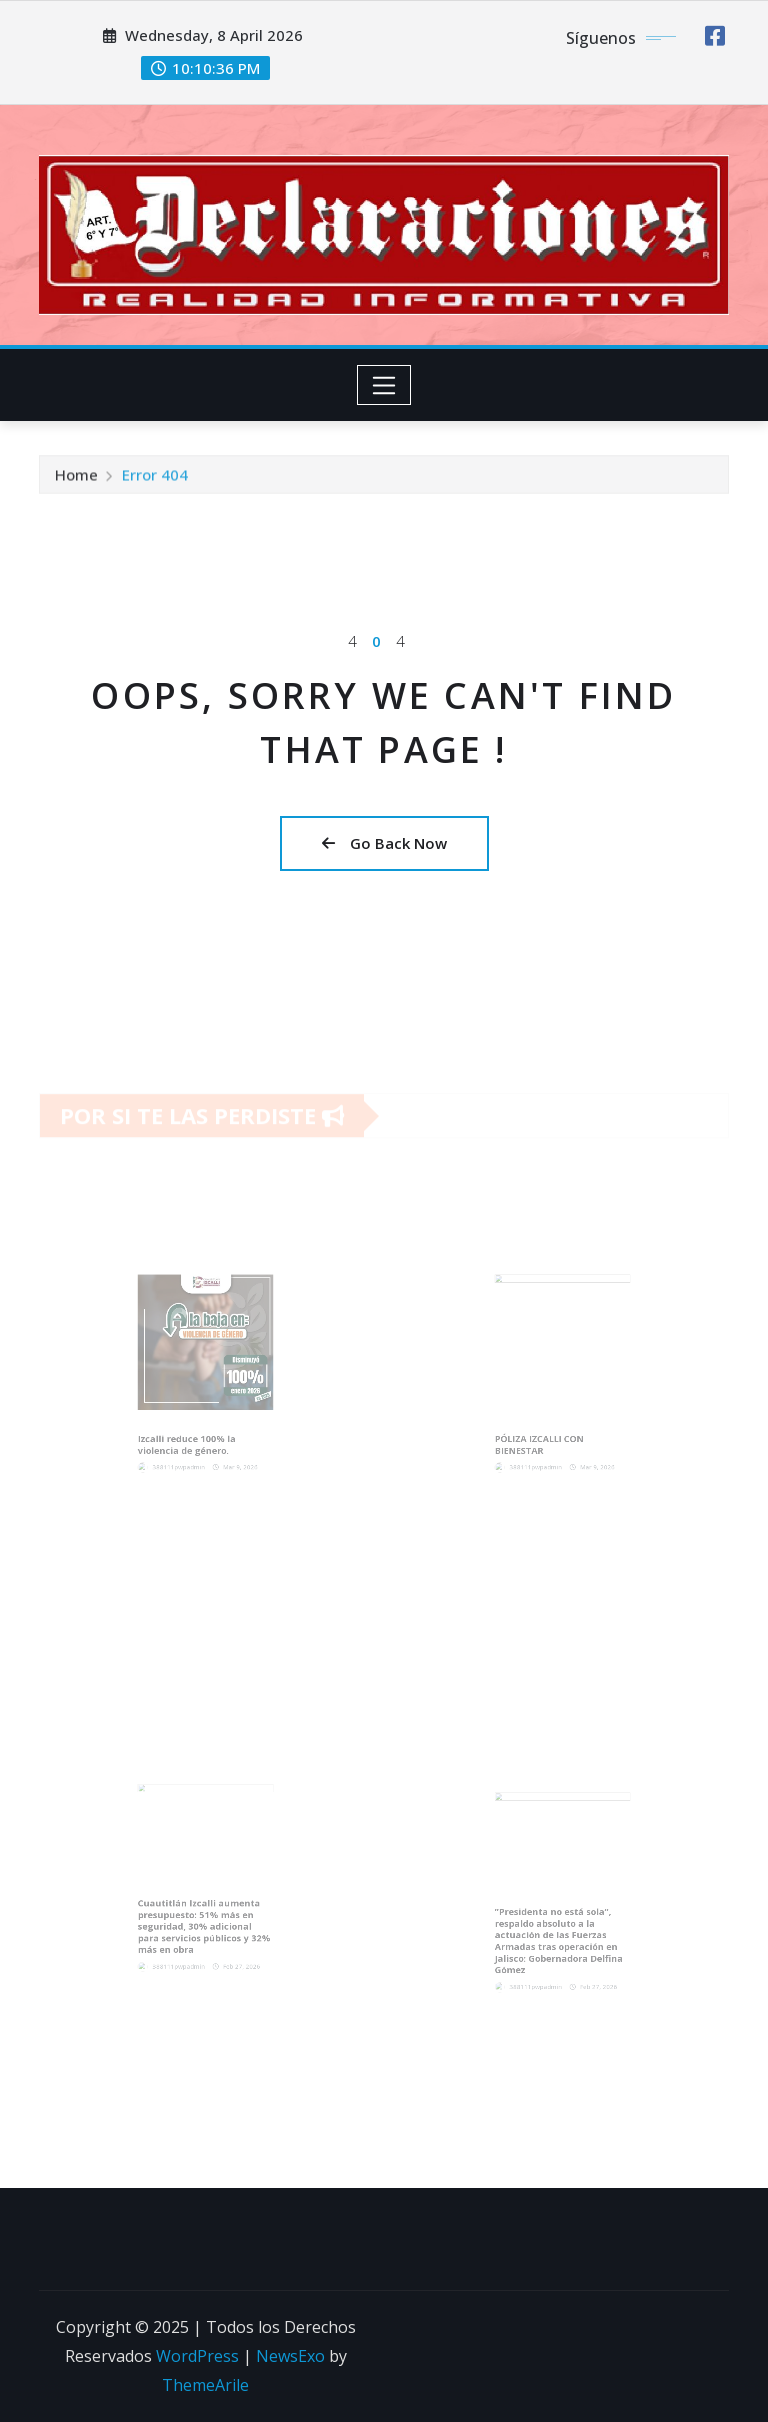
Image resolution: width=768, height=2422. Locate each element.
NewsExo (290, 2356)
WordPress (197, 2356)
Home (76, 480)
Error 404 (155, 480)
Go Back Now (384, 843)
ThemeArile (205, 2385)
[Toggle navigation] (384, 385)
